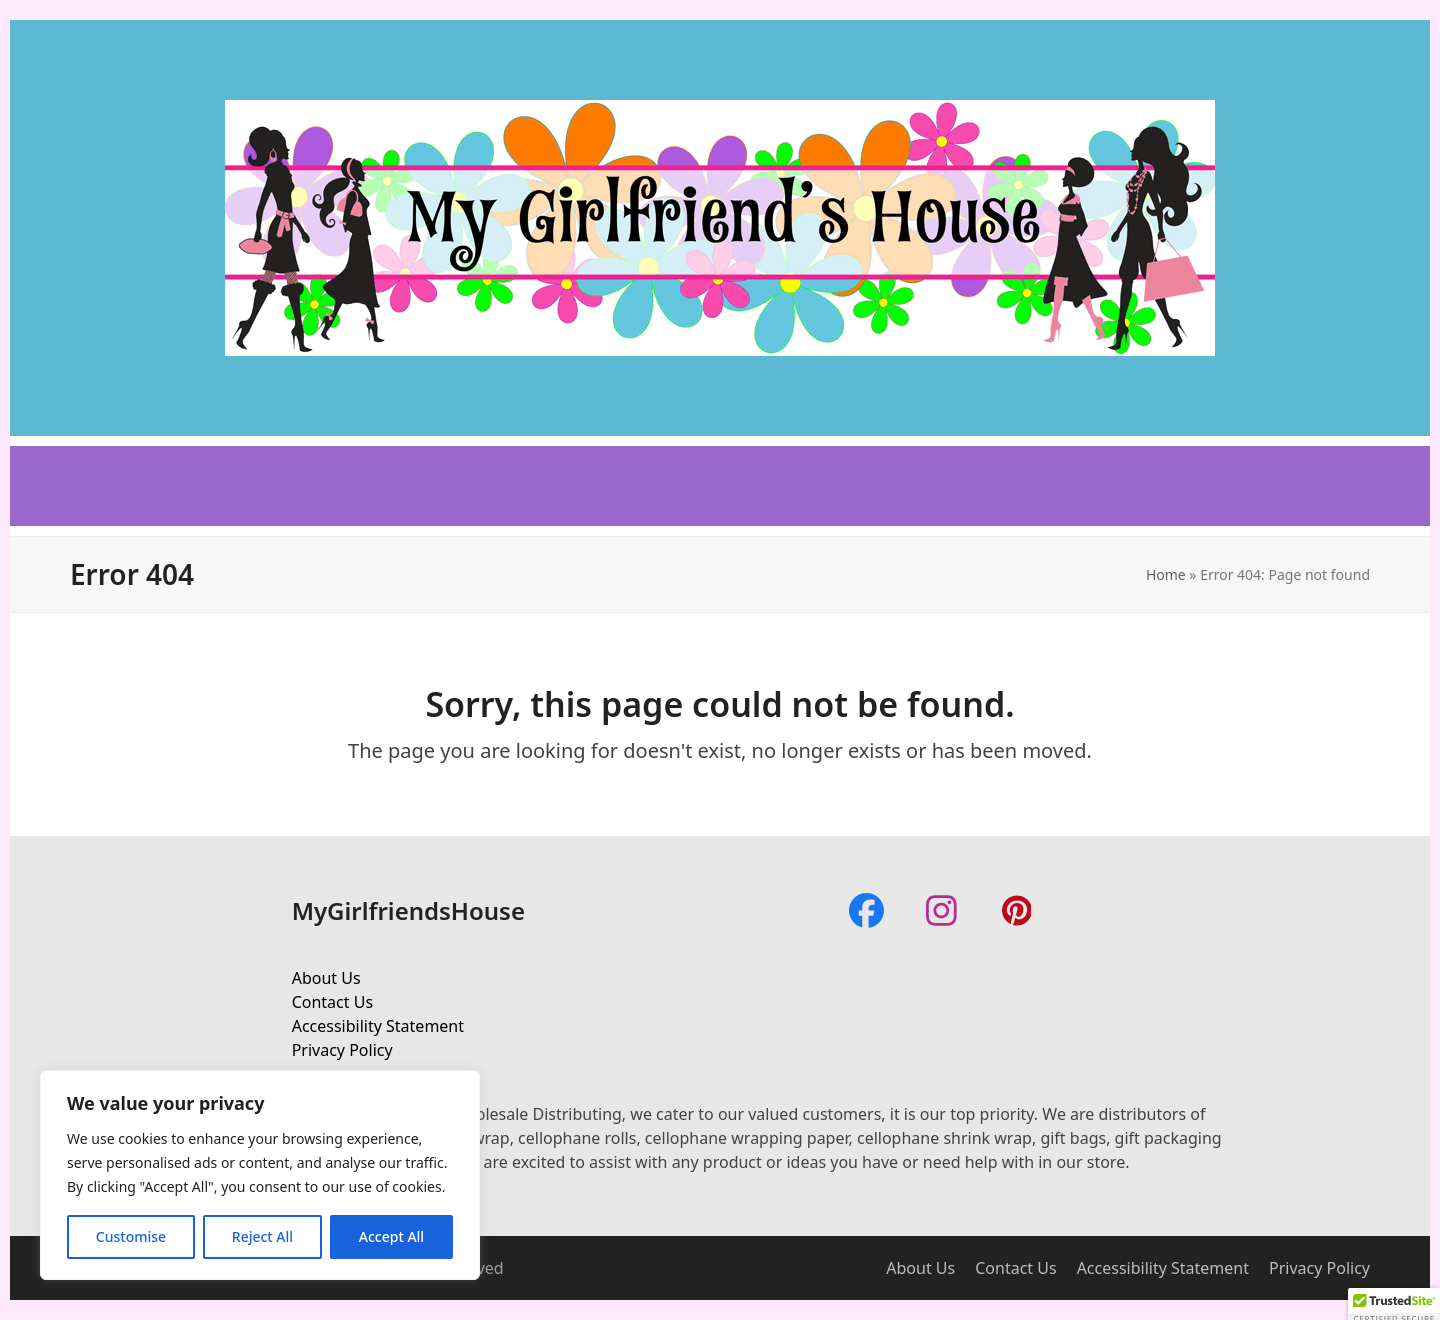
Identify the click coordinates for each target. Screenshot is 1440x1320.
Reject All (262, 1236)
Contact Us (332, 1002)
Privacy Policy (342, 1050)
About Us (326, 978)
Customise (131, 1236)
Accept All (391, 1236)
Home (1166, 574)
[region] (260, 1175)
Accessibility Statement (378, 1026)
